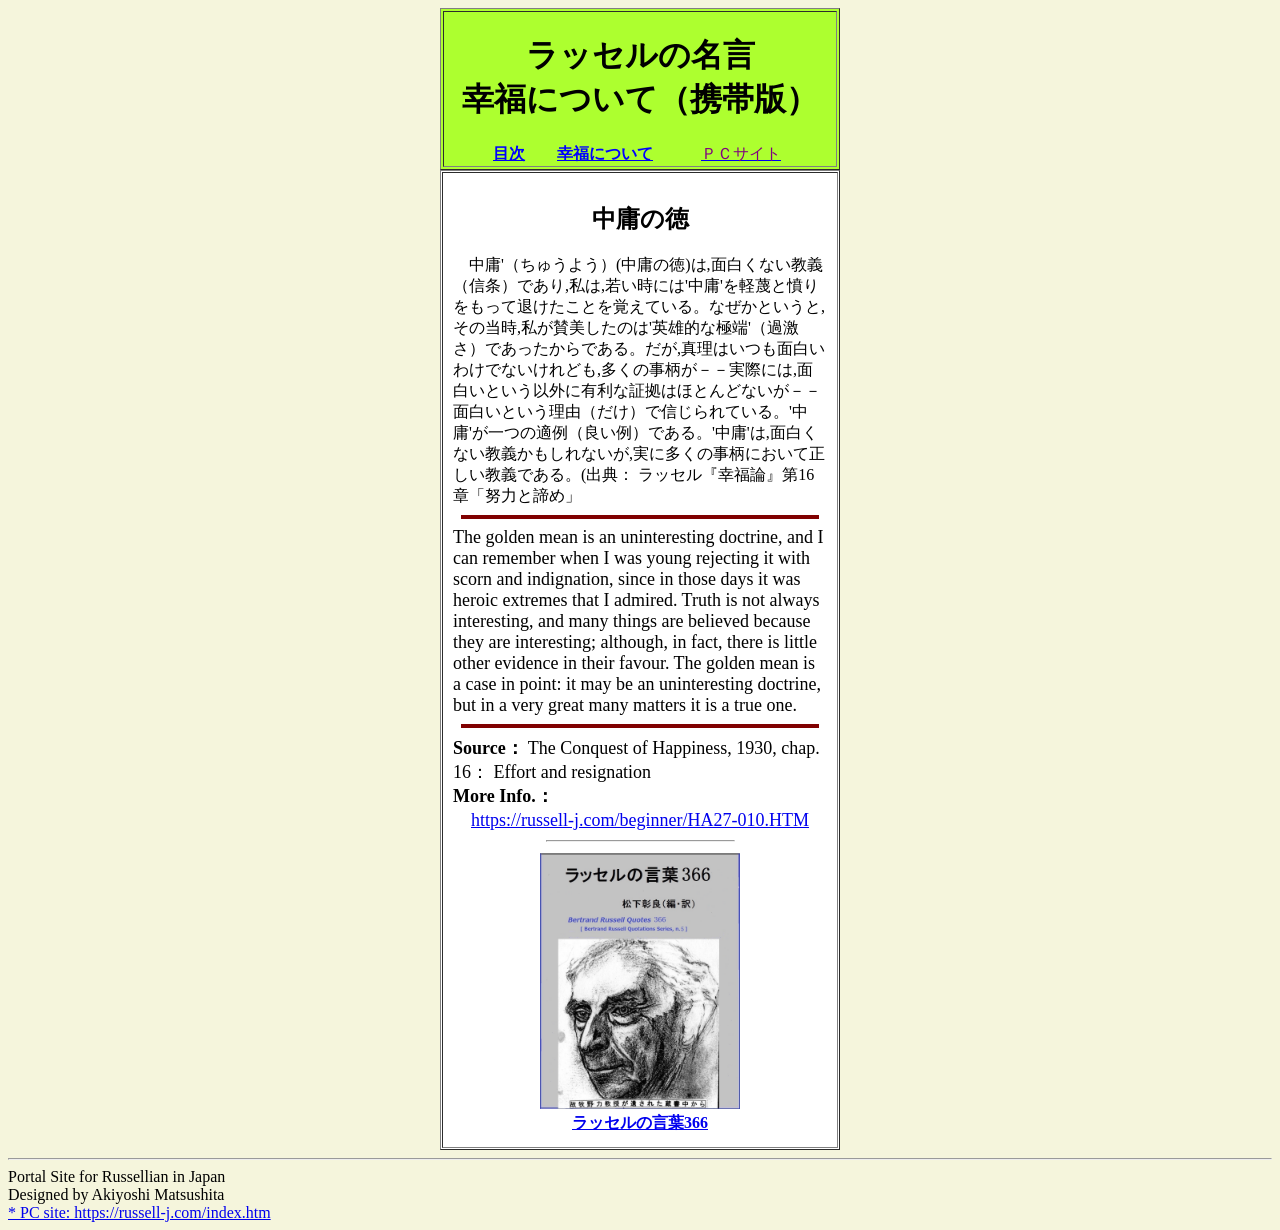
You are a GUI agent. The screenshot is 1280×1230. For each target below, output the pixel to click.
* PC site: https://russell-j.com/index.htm (139, 1212)
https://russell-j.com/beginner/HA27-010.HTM (640, 820)
